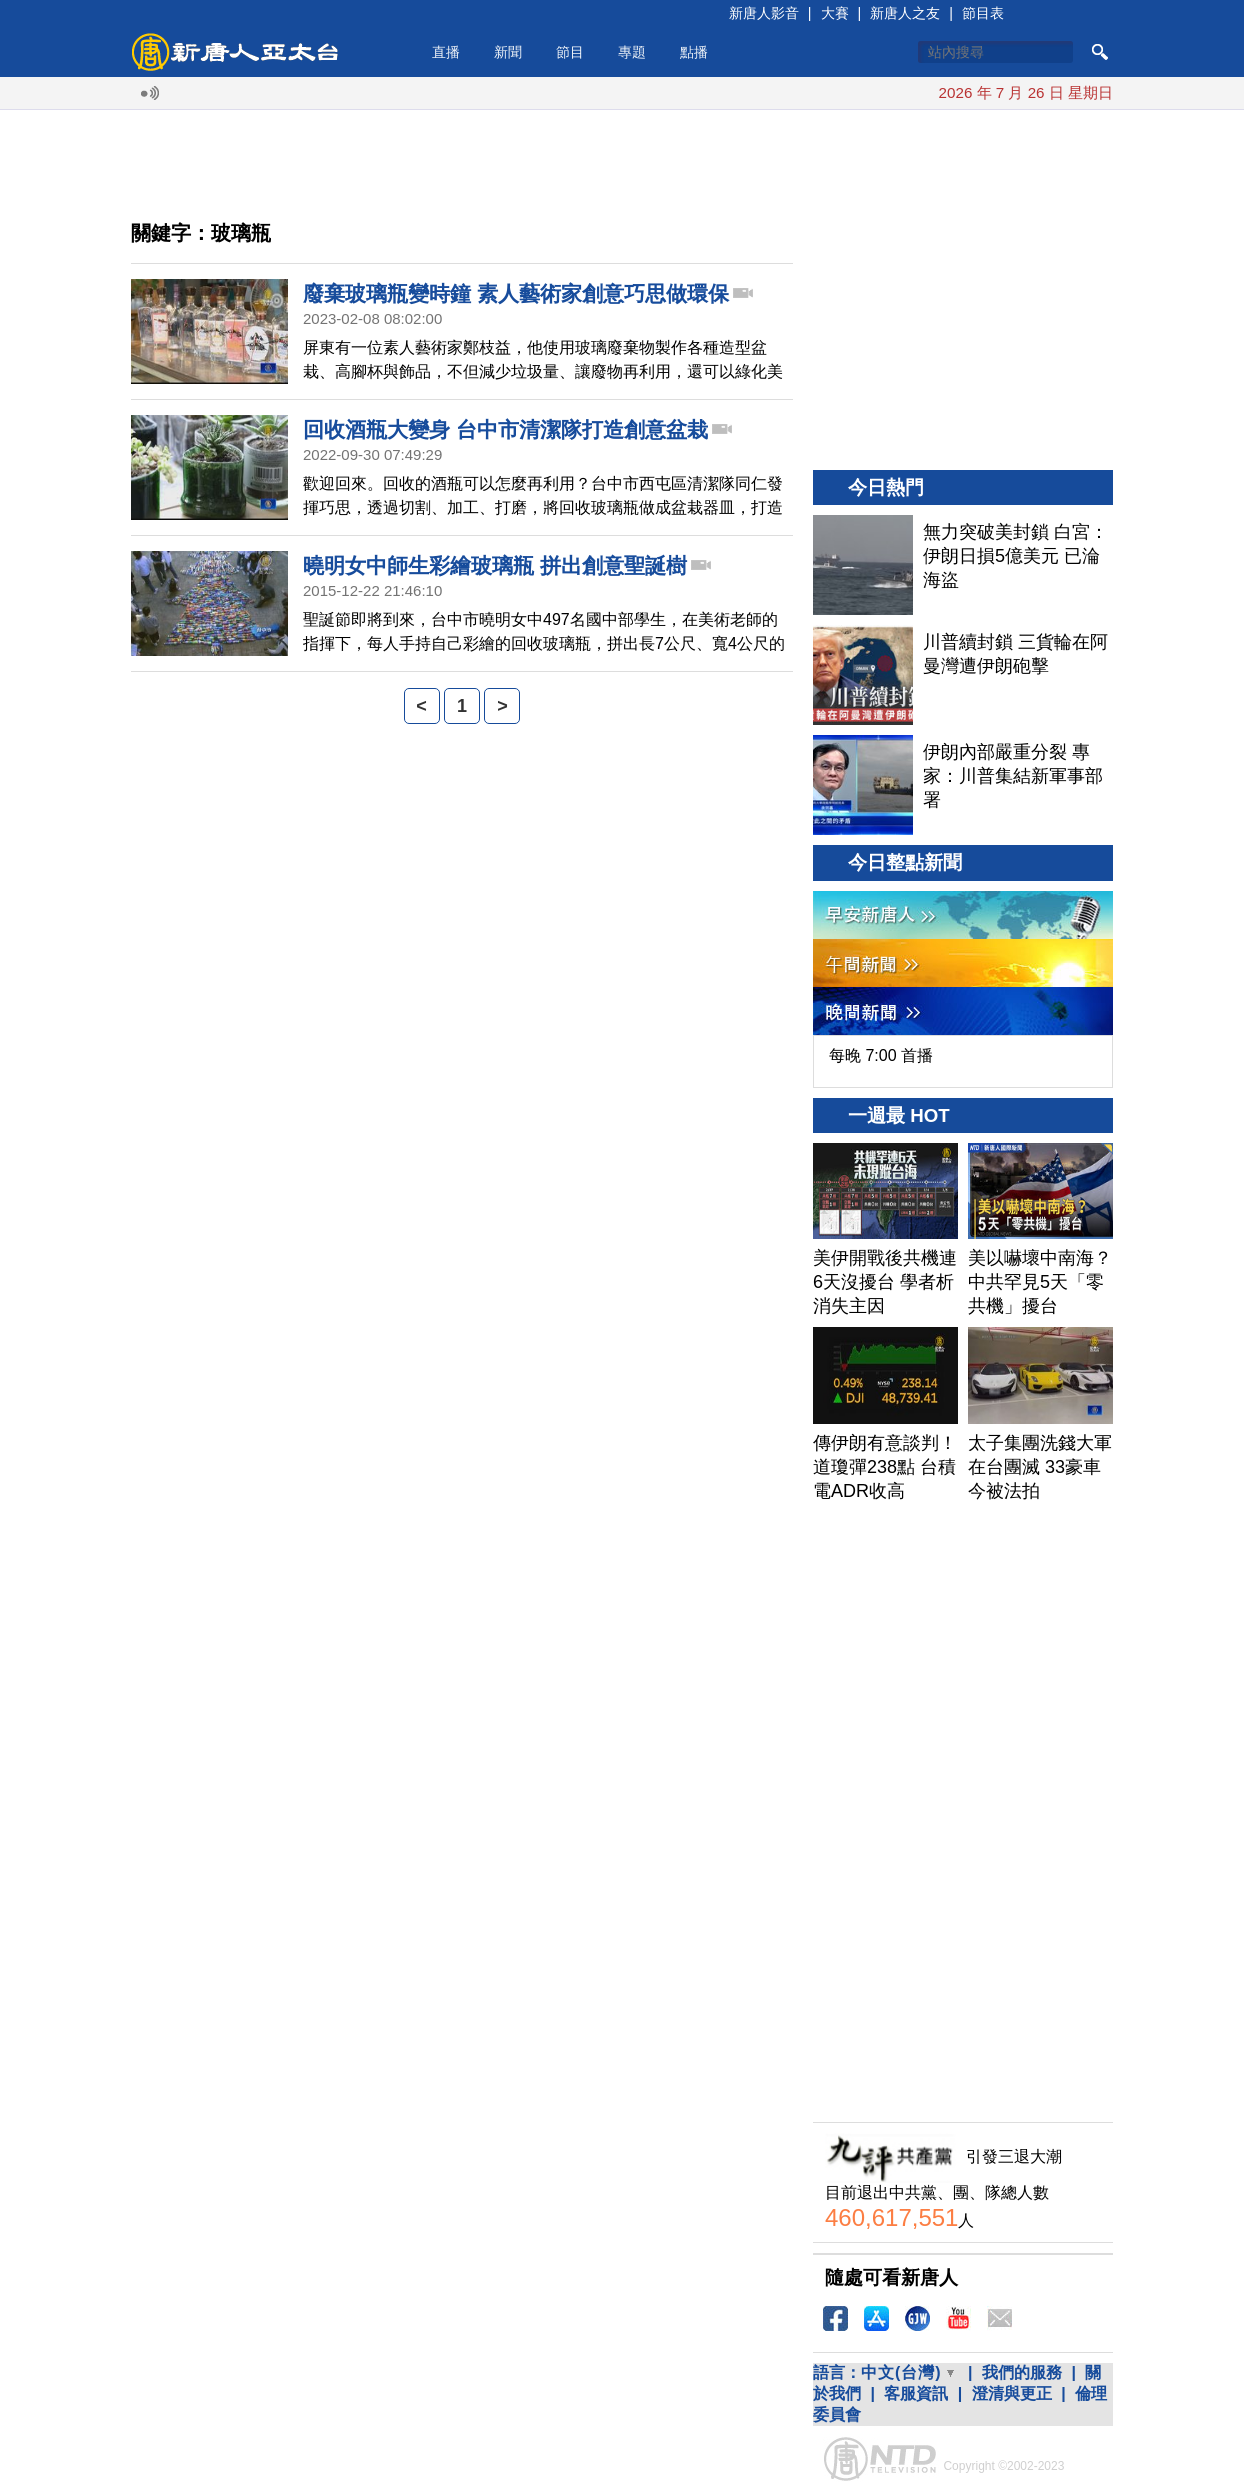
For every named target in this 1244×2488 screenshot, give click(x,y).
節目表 (983, 13)
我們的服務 (1022, 2372)
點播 (694, 52)
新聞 (508, 52)
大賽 (835, 13)
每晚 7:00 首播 (881, 1055)
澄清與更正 (1012, 2393)
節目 (570, 52)
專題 (632, 52)
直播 (446, 52)
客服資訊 (916, 2393)
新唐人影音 (764, 13)
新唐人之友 (905, 13)
